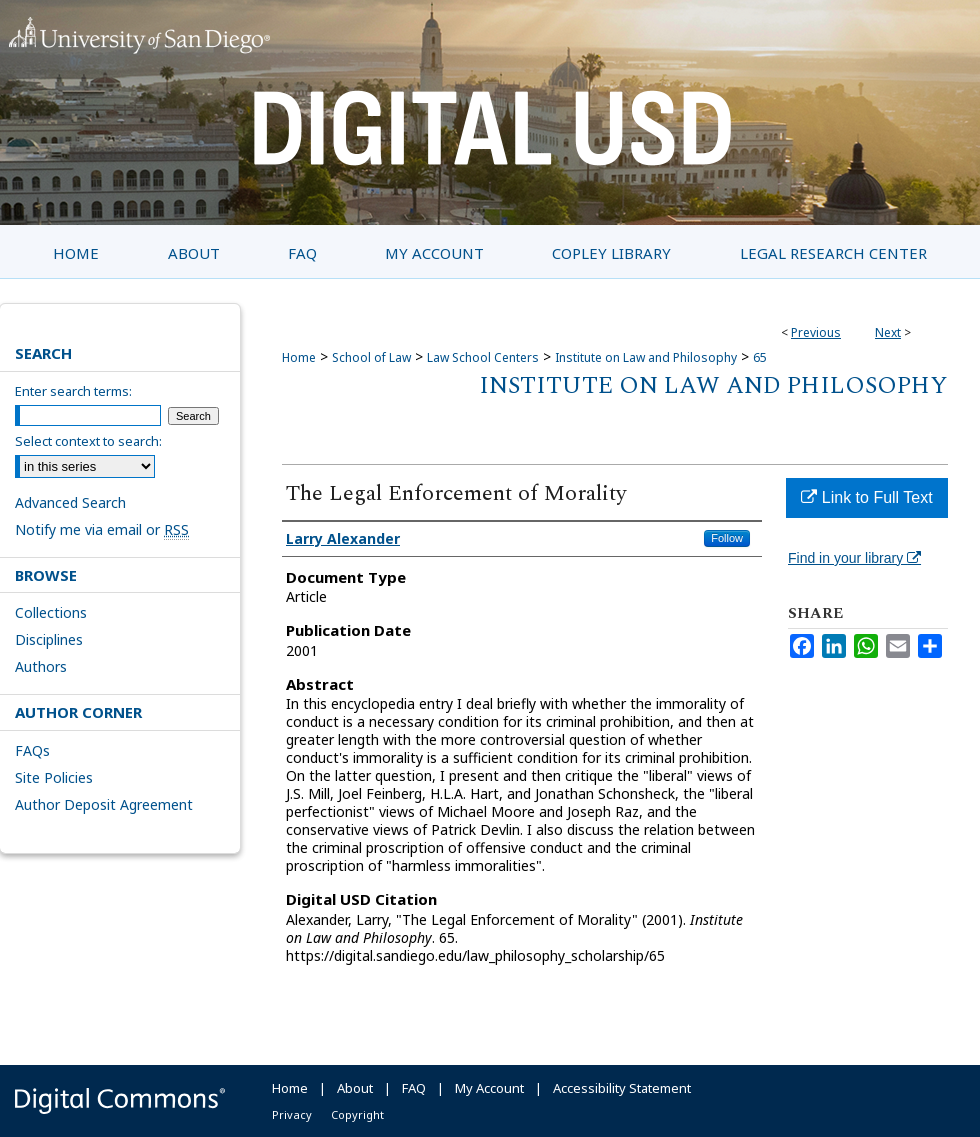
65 (760, 357)
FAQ (414, 1088)
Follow (727, 538)
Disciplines (49, 639)
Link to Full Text (866, 497)
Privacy (292, 1114)
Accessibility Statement (622, 1088)
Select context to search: (88, 441)
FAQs (32, 750)
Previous (816, 332)
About (355, 1088)
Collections (51, 612)
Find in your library (854, 558)
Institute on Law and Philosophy (646, 357)
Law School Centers (483, 357)
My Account (489, 1088)
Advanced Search (70, 502)
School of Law (371, 357)
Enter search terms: (73, 391)
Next (888, 332)
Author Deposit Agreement (104, 804)
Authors (41, 666)
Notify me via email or (102, 529)
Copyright (357, 1114)
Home (299, 357)
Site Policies (54, 777)
